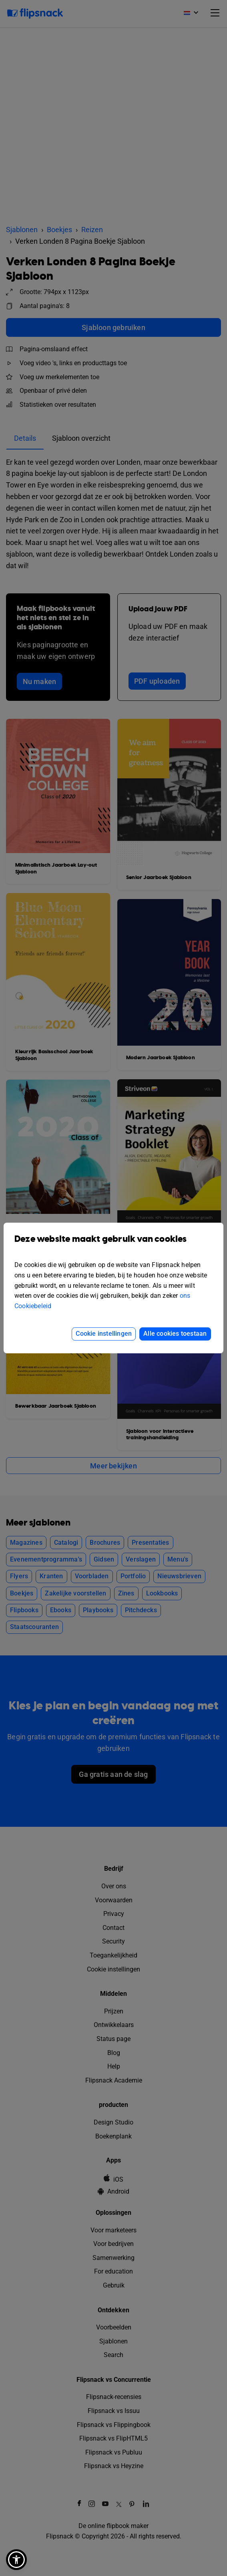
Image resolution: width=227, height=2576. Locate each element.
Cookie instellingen (104, 1333)
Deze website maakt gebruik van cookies (113, 1244)
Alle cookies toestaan (175, 1333)
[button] (16, 2559)
